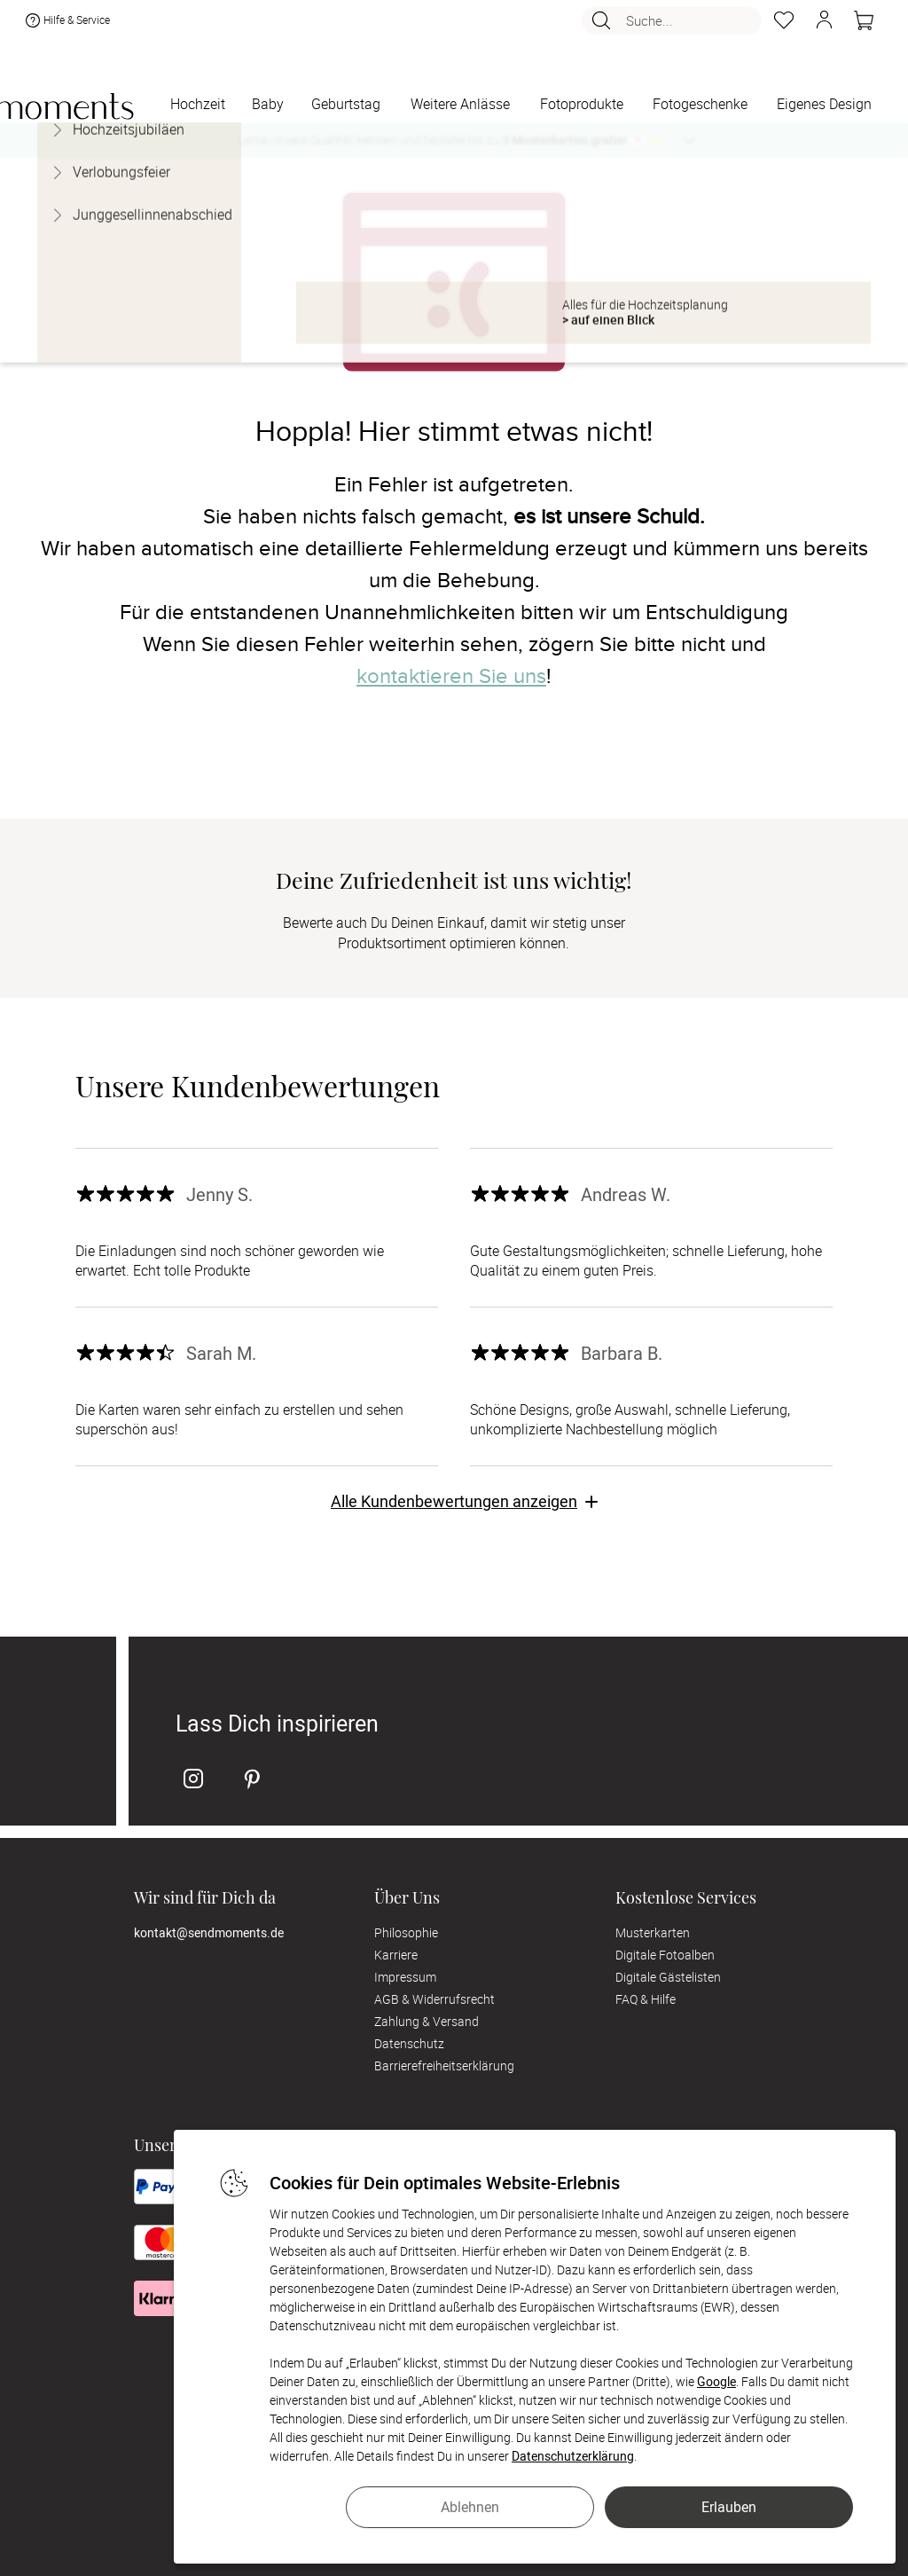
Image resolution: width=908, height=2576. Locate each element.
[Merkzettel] (783, 24)
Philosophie (406, 1932)
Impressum (405, 1976)
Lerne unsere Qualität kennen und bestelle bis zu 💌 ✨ (450, 139)
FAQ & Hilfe (645, 1999)
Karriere (396, 1954)
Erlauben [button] (728, 2507)
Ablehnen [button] (470, 2507)
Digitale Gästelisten (668, 1976)
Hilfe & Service (66, 24)
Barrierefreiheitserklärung (444, 2065)
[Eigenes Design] (824, 105)
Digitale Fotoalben (665, 1954)
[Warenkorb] (863, 24)
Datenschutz (409, 2043)
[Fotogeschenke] (699, 105)
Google (716, 2381)
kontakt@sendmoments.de (209, 1932)
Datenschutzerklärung (573, 2455)
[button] (823, 24)
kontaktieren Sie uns (451, 676)
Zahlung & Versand (426, 2021)
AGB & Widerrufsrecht (434, 1999)
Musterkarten (652, 1932)
